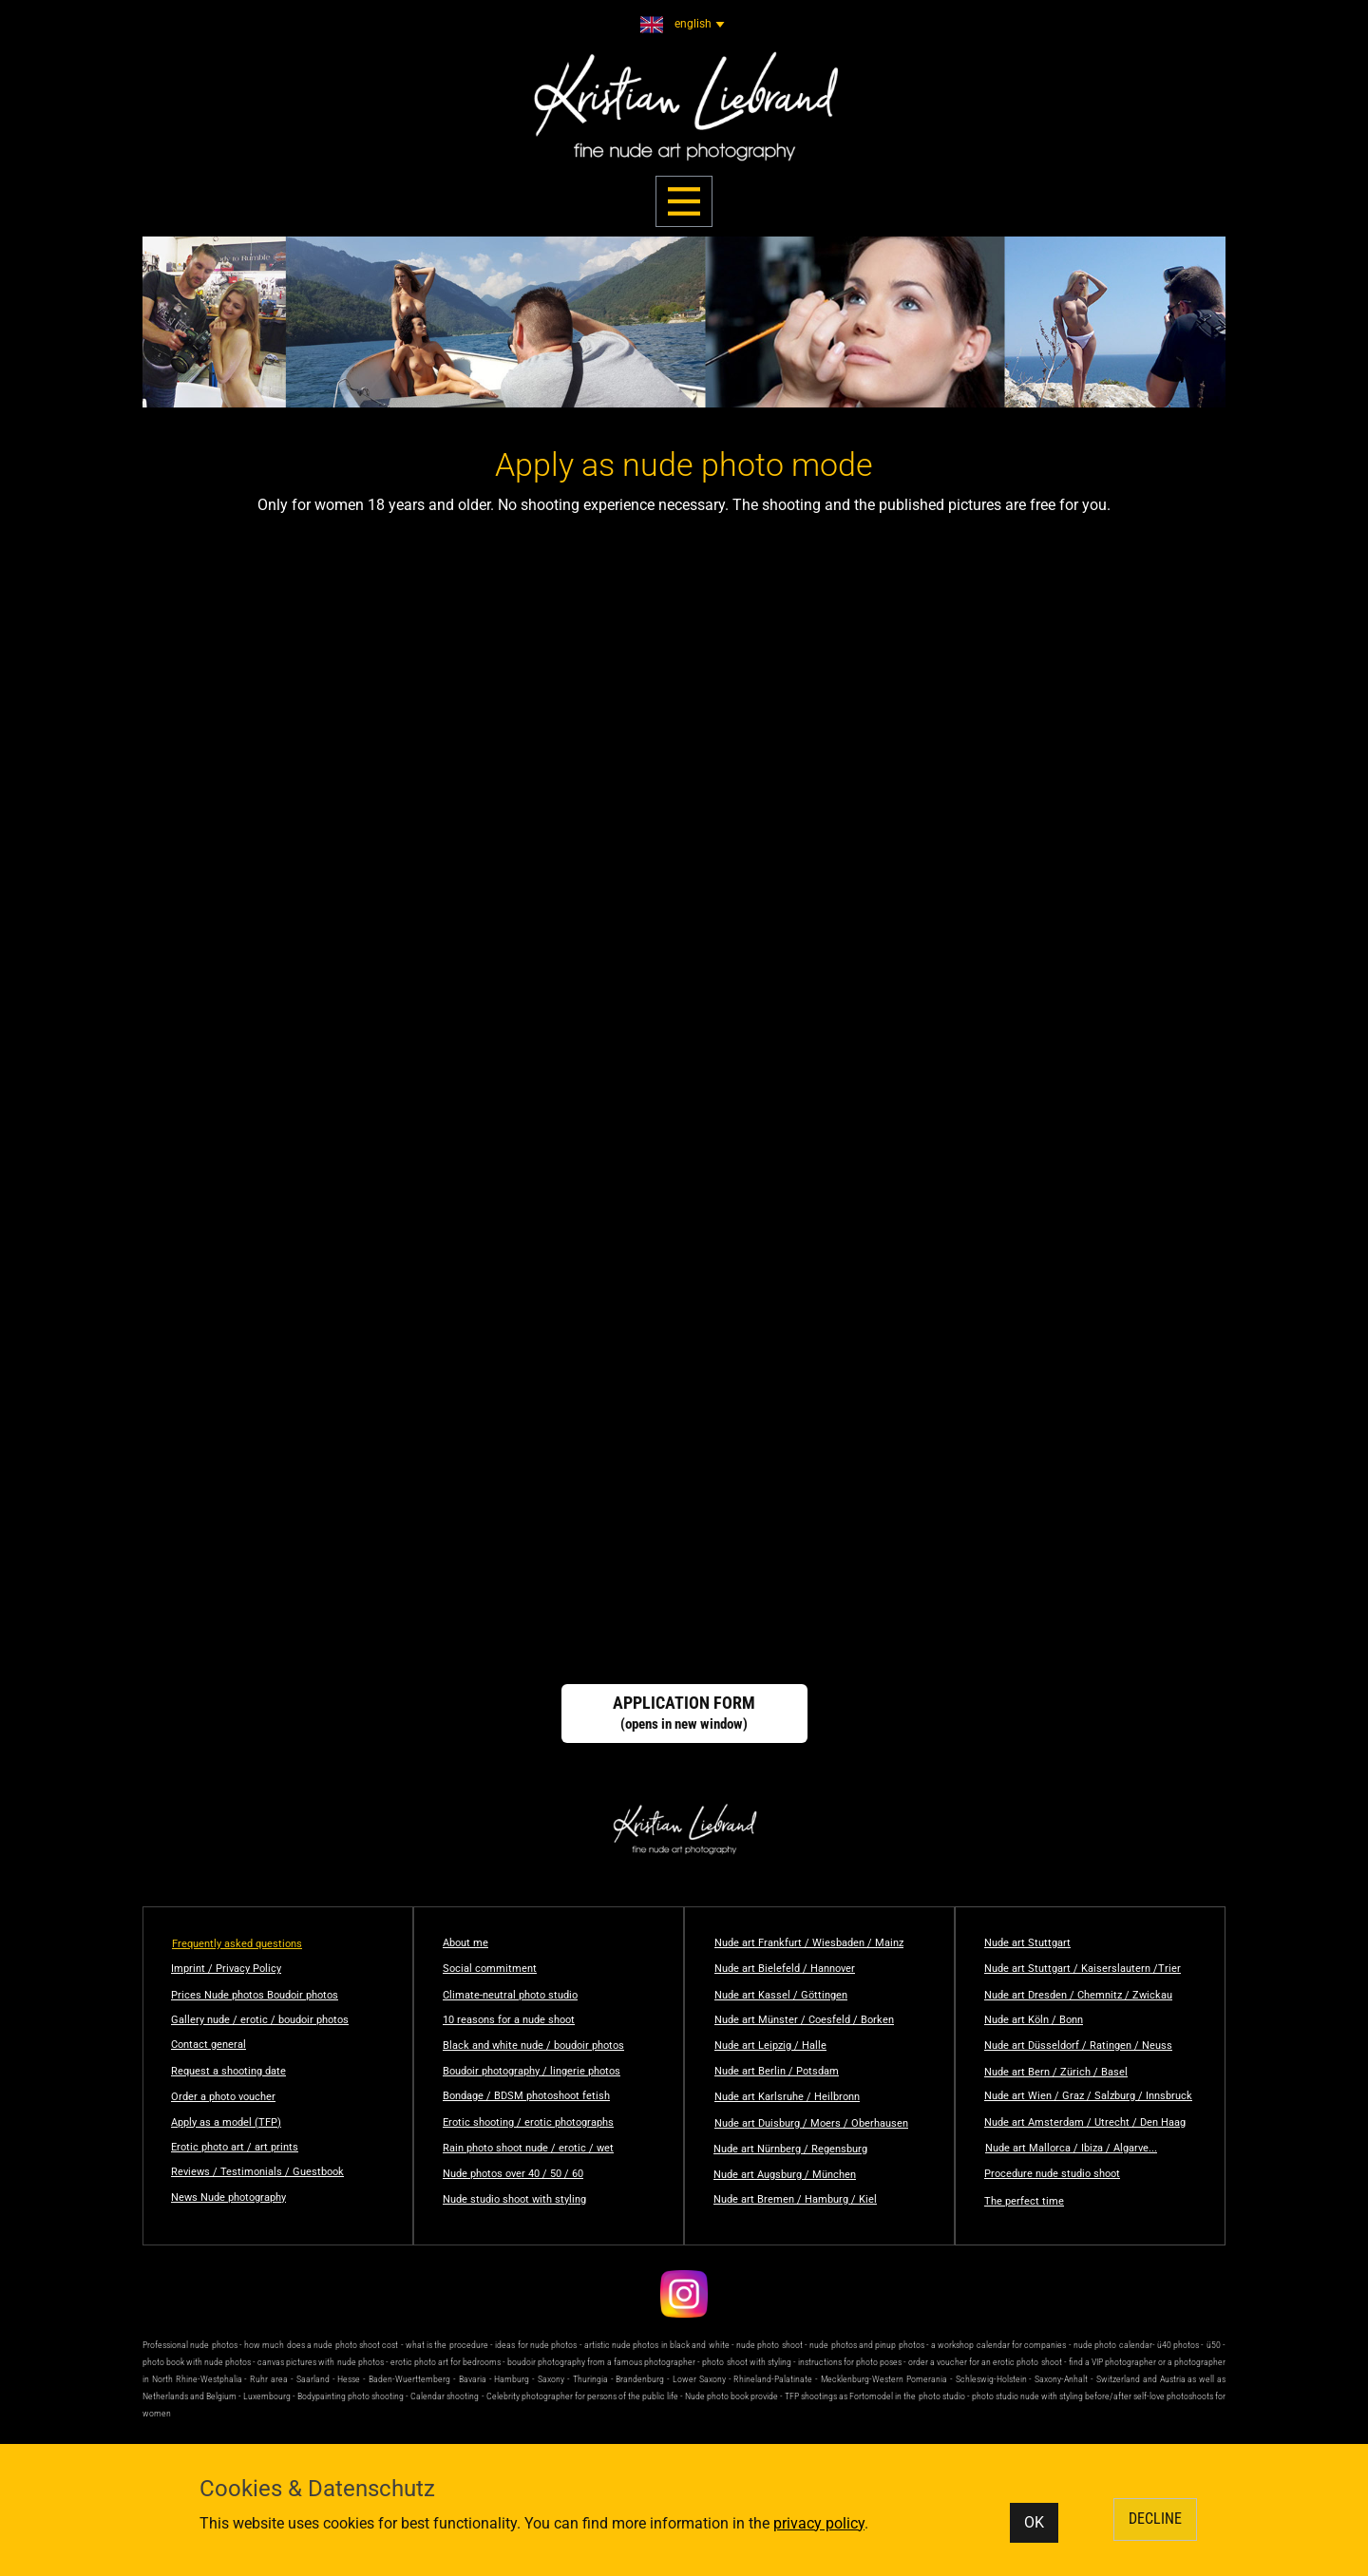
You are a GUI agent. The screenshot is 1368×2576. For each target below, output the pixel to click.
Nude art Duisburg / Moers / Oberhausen (811, 2123)
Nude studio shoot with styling (514, 2199)
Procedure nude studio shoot (1052, 2174)
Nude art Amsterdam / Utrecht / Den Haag (1085, 2122)
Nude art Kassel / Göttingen (780, 1995)
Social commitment (490, 1968)
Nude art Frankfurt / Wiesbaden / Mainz (808, 1943)
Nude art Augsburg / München (784, 2175)
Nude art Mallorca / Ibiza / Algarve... (1071, 2148)
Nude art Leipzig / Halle (770, 2045)
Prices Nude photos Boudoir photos (254, 1995)
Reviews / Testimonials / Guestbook (257, 2172)
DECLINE (1155, 2519)
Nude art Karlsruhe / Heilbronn (787, 2097)
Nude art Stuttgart (1027, 1943)
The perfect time (1024, 2201)
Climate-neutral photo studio (510, 1995)
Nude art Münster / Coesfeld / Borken (804, 2020)
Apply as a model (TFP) (226, 2122)
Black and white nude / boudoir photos (533, 2045)
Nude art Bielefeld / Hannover (784, 1968)
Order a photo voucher (223, 2097)
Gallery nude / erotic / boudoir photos (260, 2020)
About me (465, 1943)
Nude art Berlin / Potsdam (776, 2071)
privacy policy (818, 2523)
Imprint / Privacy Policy (226, 1968)
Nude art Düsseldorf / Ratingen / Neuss (1078, 2045)
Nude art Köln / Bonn (1033, 2020)
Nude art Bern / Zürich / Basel (1056, 2072)
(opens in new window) (684, 1713)
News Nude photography (228, 2197)
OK (1034, 2522)
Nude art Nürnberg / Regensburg (790, 2149)
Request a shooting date (228, 2071)
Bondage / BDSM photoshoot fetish (526, 2096)
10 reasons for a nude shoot (509, 2020)
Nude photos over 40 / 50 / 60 (513, 2174)
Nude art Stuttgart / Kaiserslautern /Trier (1082, 1968)
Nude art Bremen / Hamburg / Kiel (795, 2199)
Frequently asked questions (237, 1944)
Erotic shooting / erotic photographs (528, 2122)
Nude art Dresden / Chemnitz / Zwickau (1078, 1995)
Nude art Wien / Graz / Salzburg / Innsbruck (1088, 2096)
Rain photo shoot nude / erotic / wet (528, 2148)
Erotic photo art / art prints (234, 2147)
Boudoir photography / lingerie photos (531, 2071)
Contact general (208, 2044)
